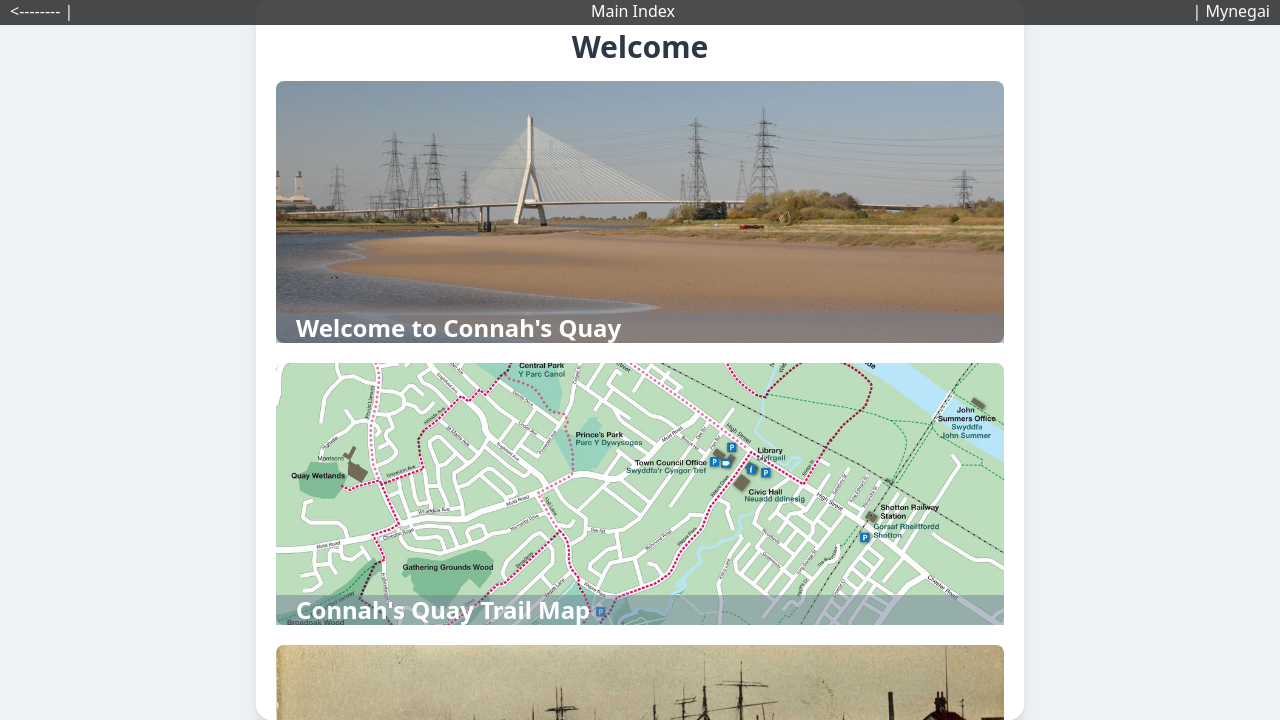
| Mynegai (1231, 11)
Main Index (633, 11)
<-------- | (41, 11)
